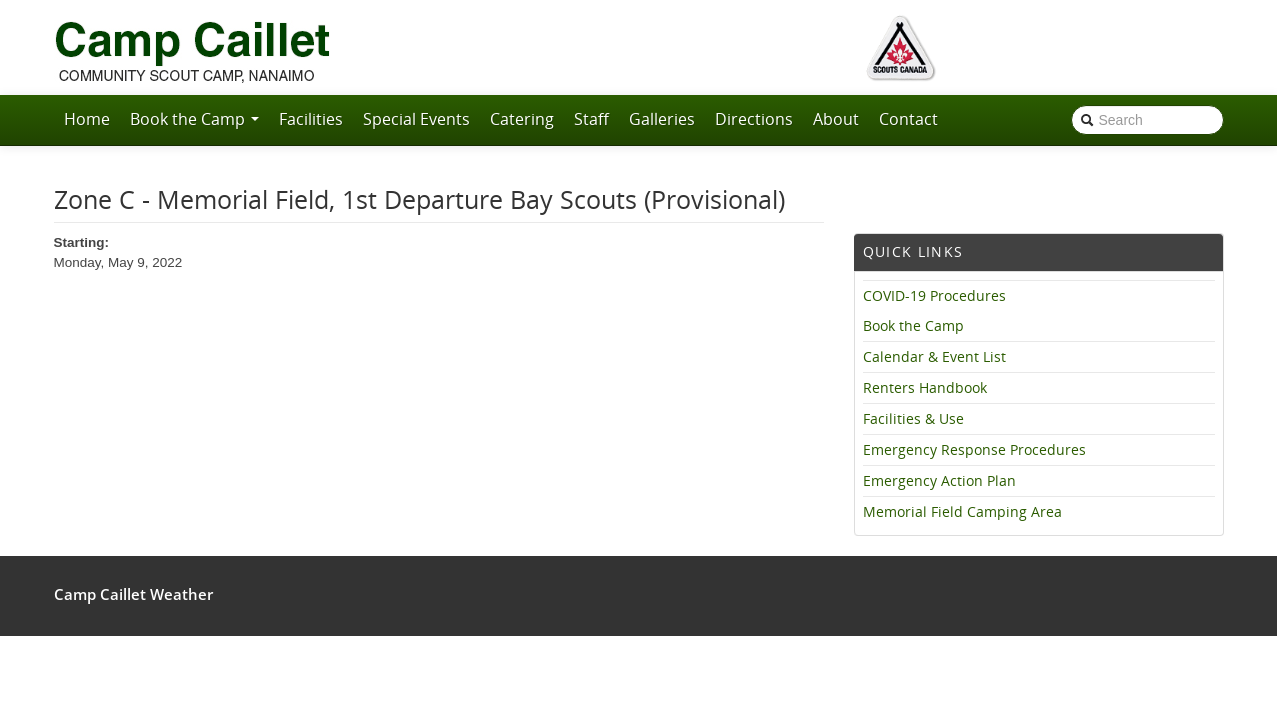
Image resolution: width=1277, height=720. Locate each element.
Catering (522, 119)
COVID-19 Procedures (934, 296)
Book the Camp (194, 119)
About (836, 119)
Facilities (311, 119)
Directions (754, 119)
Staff (591, 119)
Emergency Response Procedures (974, 450)
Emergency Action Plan (939, 481)
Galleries (662, 119)
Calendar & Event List (934, 357)
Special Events (416, 119)
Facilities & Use (913, 419)
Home (87, 119)
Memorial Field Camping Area (962, 512)
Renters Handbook (925, 388)
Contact (908, 119)
